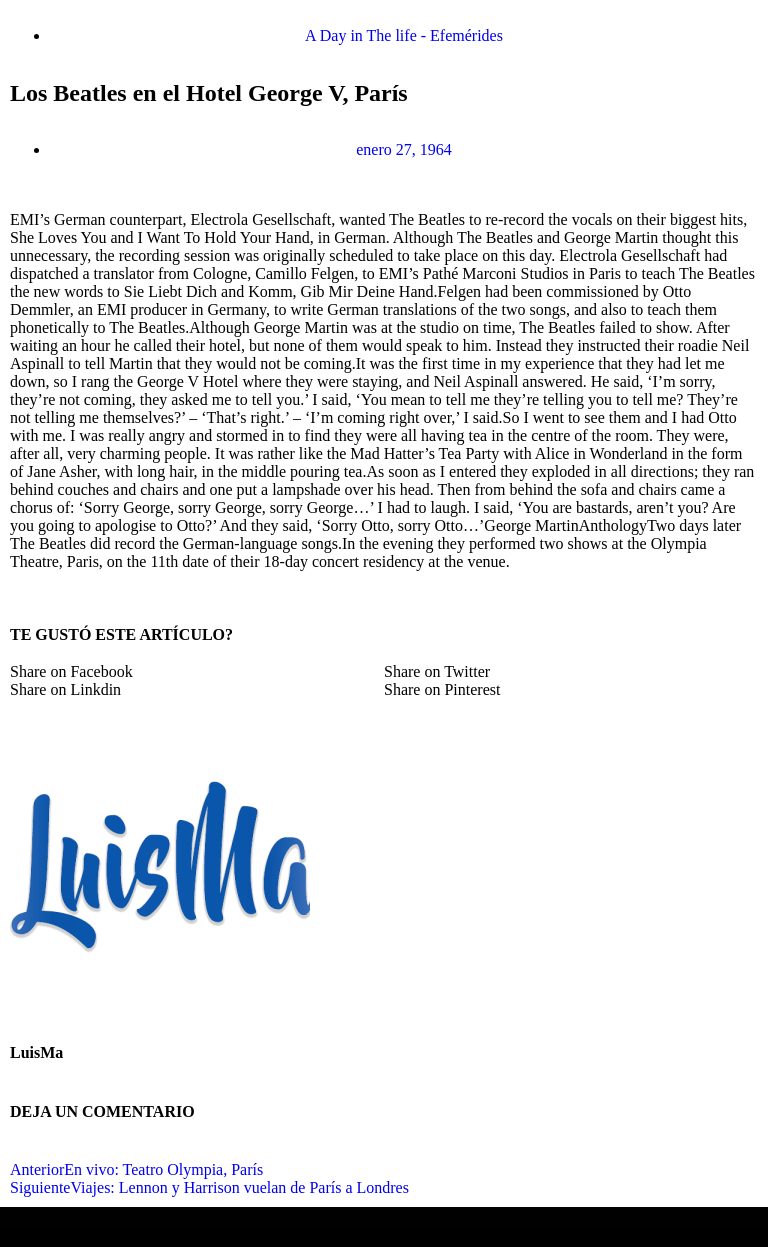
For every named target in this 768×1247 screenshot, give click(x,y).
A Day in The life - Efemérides (404, 35)
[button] (197, 672)
